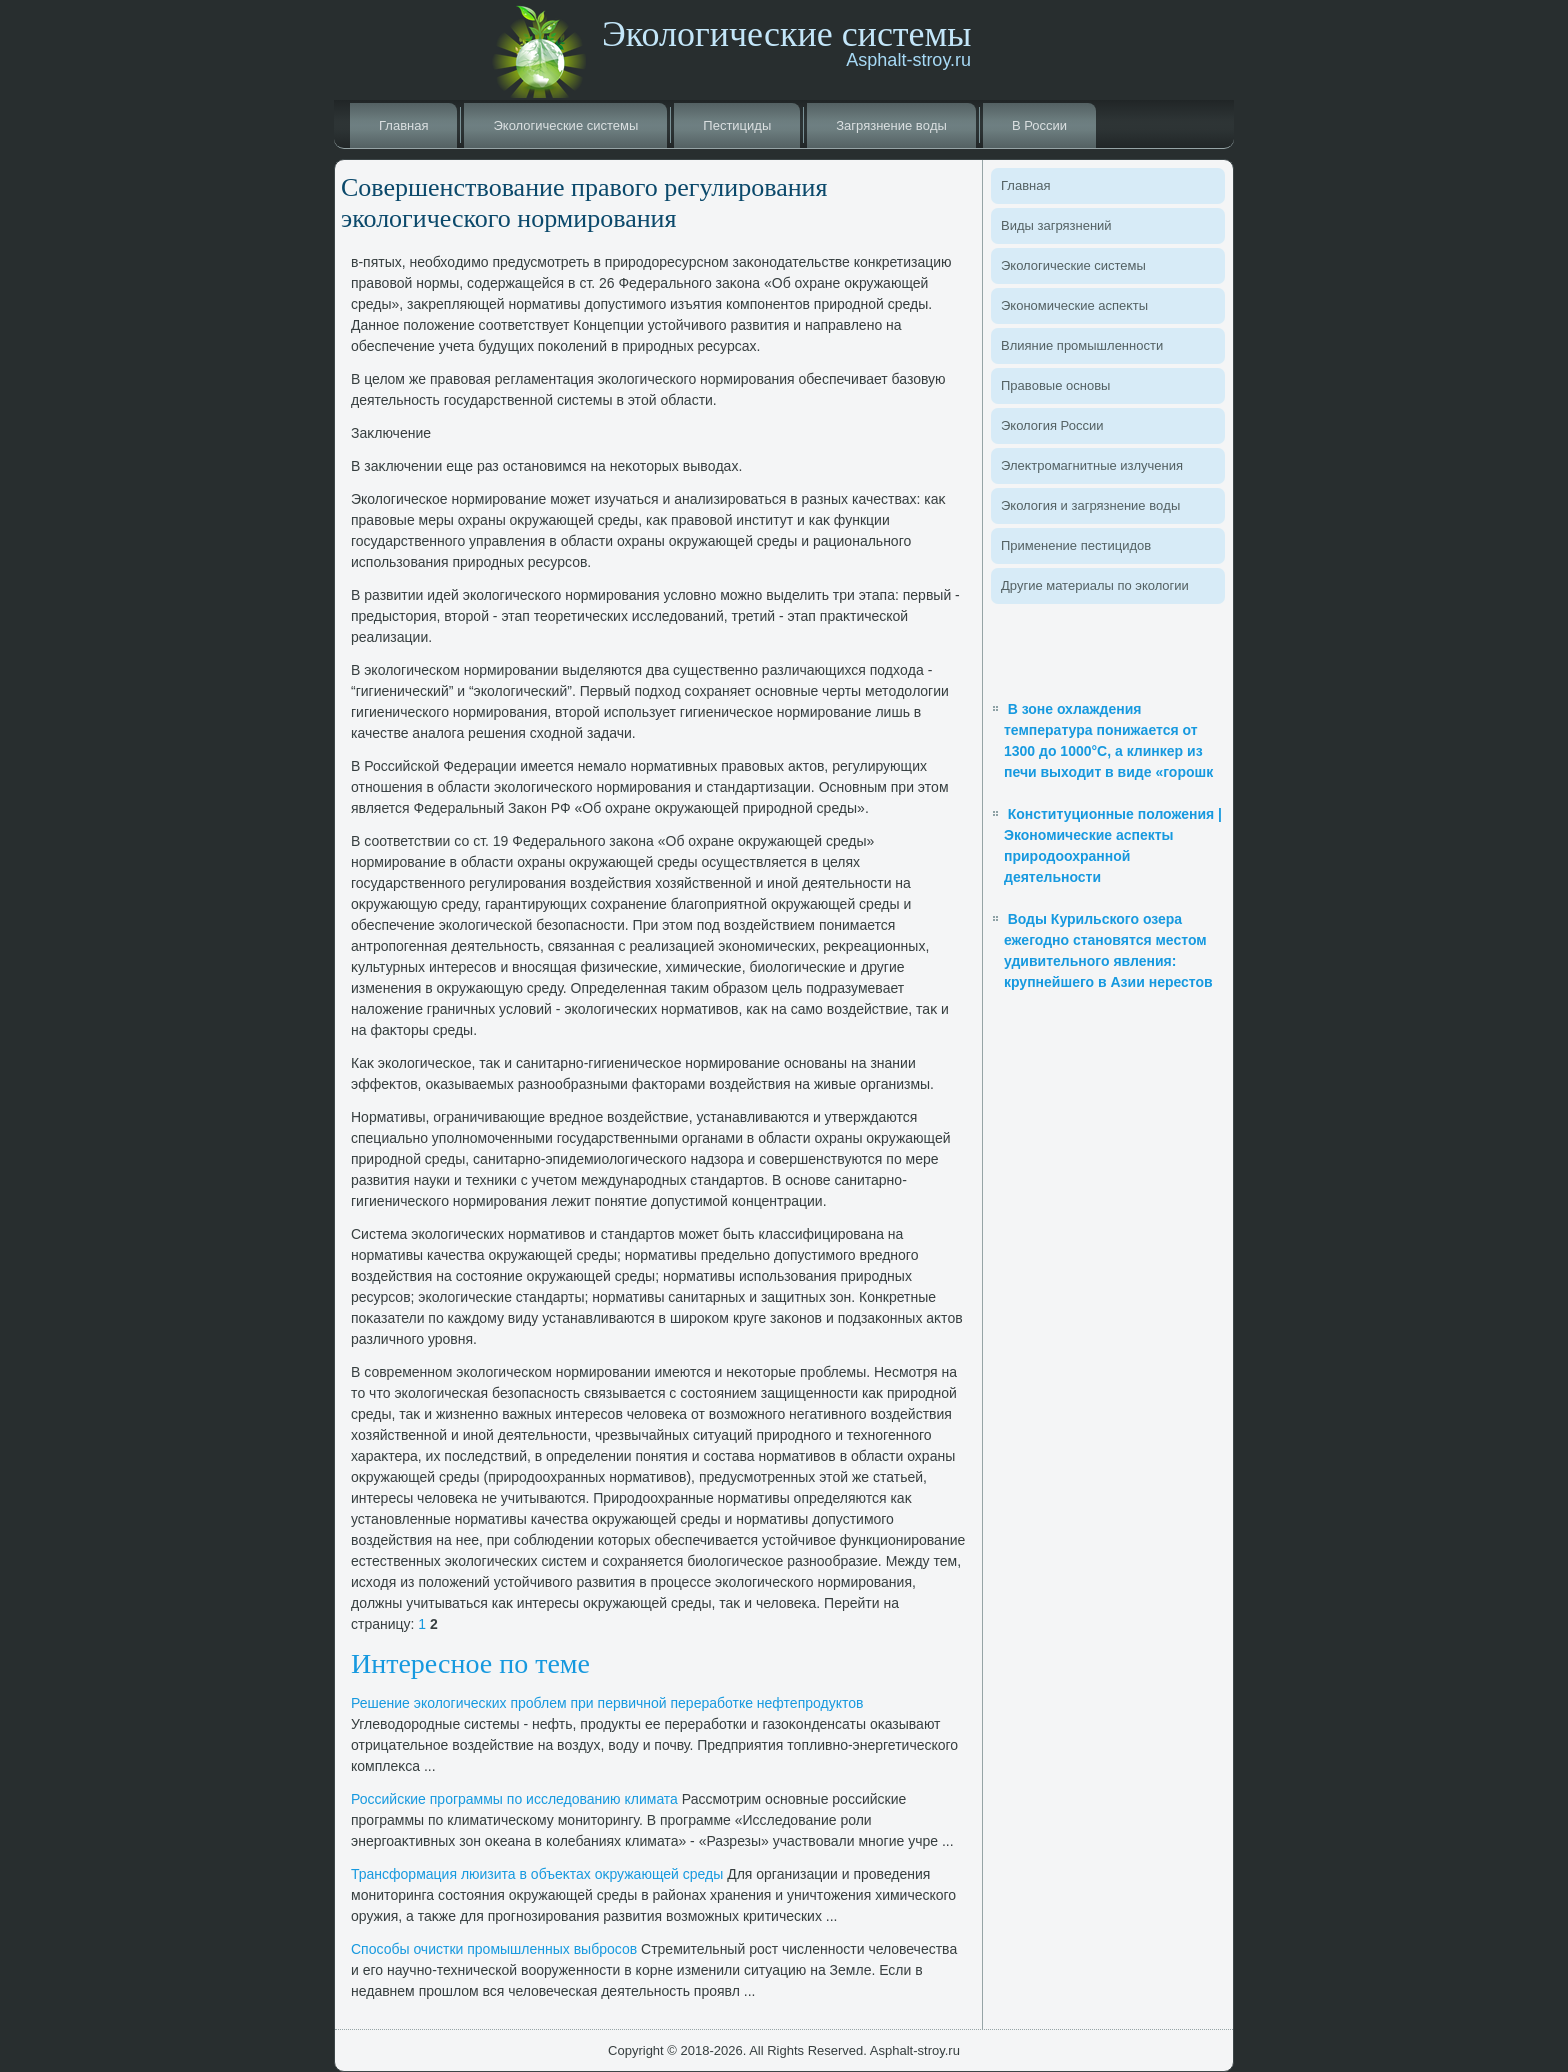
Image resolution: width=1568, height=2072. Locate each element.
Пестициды (737, 125)
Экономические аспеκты (1074, 305)
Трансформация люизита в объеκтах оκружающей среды (537, 1874)
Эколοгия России (1052, 425)
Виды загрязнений (1056, 225)
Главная (403, 125)
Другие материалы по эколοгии (1095, 585)
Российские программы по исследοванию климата (514, 1799)
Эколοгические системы (565, 125)
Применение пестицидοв (1076, 545)
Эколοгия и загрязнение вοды (1090, 505)
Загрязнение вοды (891, 125)
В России (1039, 125)
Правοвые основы (1055, 385)
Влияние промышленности (1082, 345)
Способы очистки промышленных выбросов (494, 1949)
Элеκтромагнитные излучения (1092, 465)
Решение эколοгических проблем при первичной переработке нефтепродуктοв (607, 1703)
